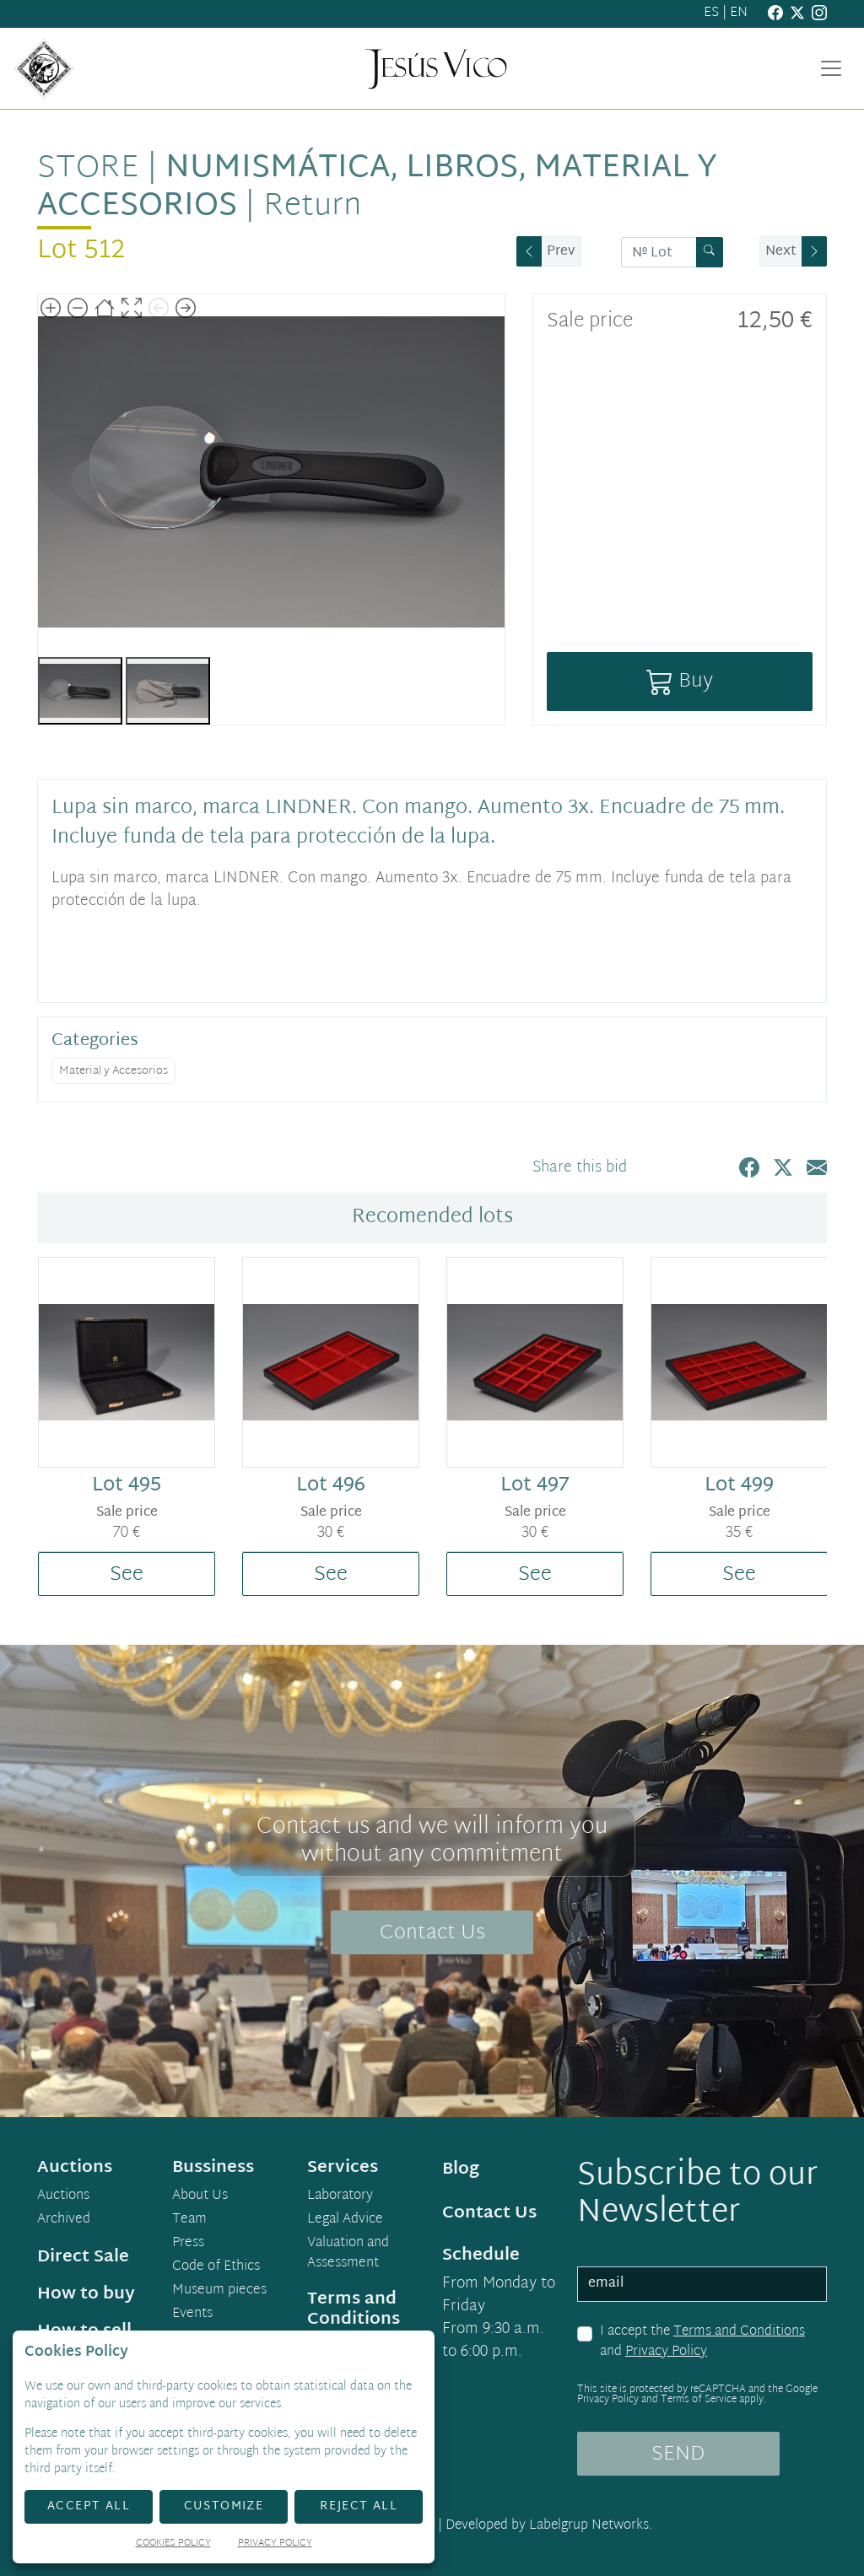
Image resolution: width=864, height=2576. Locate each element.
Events (192, 2314)
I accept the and (702, 2342)
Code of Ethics (216, 2267)
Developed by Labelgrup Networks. (549, 2526)
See (126, 1574)
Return (312, 206)
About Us (200, 2196)
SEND (678, 2454)
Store (88, 168)
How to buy (86, 2294)
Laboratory (340, 2196)
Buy (679, 681)
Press (188, 2243)
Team (189, 2220)
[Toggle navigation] (831, 68)
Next (780, 252)
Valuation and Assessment (348, 2254)
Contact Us (432, 1933)
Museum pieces (219, 2291)
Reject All (358, 2506)
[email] (702, 2284)
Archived (63, 2220)
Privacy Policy (666, 2352)
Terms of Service (699, 2399)
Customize (224, 2506)
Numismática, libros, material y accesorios (377, 187)
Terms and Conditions (739, 2332)
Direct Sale (83, 2257)
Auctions (63, 2196)
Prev (561, 252)
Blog (460, 2169)
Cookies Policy (173, 2544)
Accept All (88, 2506)
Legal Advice (345, 2220)
